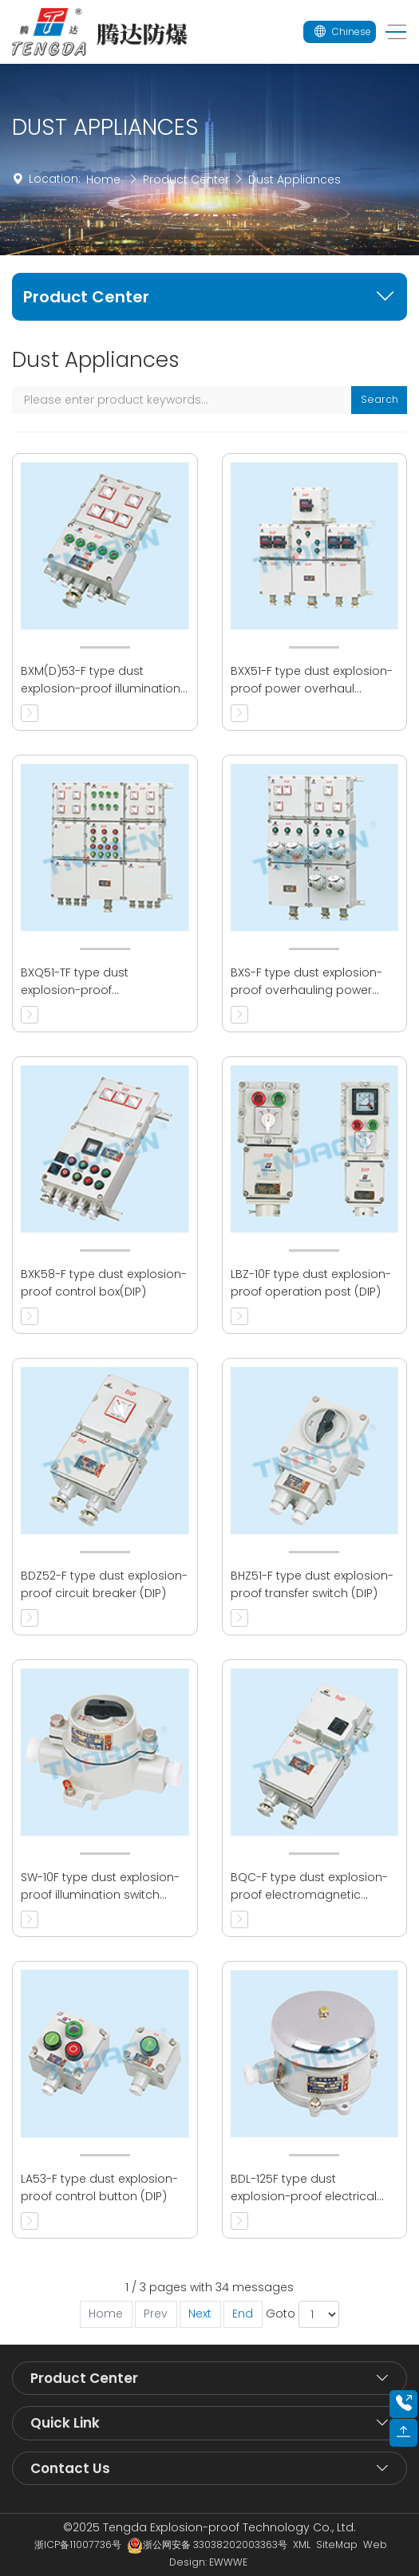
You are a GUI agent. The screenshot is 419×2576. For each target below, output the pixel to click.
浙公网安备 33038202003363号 (207, 2544)
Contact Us (70, 2468)
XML (301, 2544)
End (242, 2314)
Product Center (186, 179)
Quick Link (65, 2422)
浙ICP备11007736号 (77, 2544)
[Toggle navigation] (391, 32)
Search (379, 399)
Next (199, 2314)
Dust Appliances (294, 179)
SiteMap (337, 2544)
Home (103, 179)
